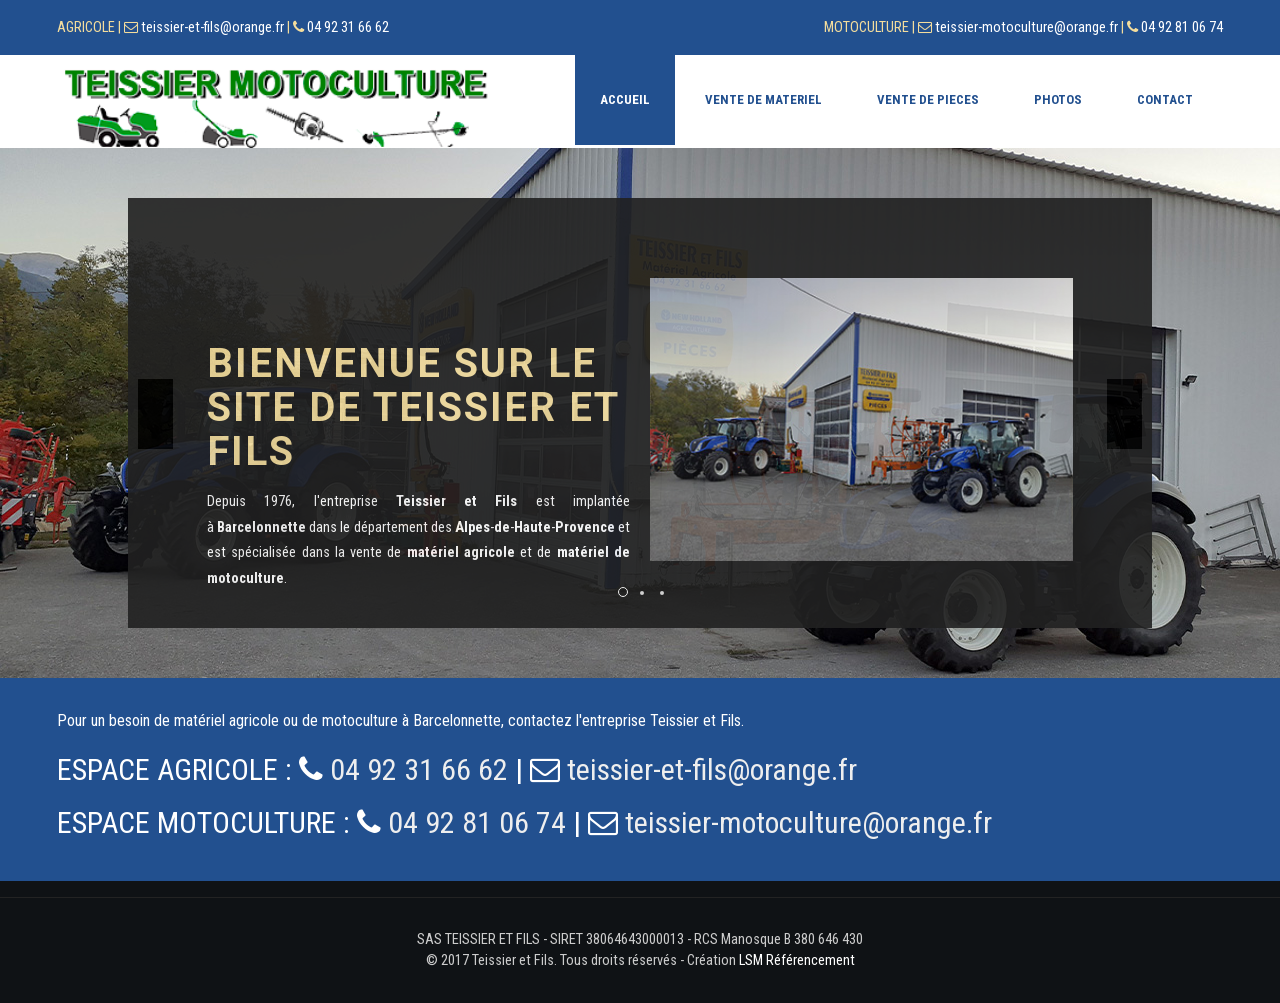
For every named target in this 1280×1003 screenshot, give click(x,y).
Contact (1165, 99)
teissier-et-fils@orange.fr (212, 27)
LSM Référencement (797, 960)
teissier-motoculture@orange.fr (1026, 27)
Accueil (625, 99)
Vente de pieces (928, 99)
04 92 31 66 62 (348, 27)
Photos (1058, 99)
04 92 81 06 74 (1182, 27)
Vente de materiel (763, 99)
